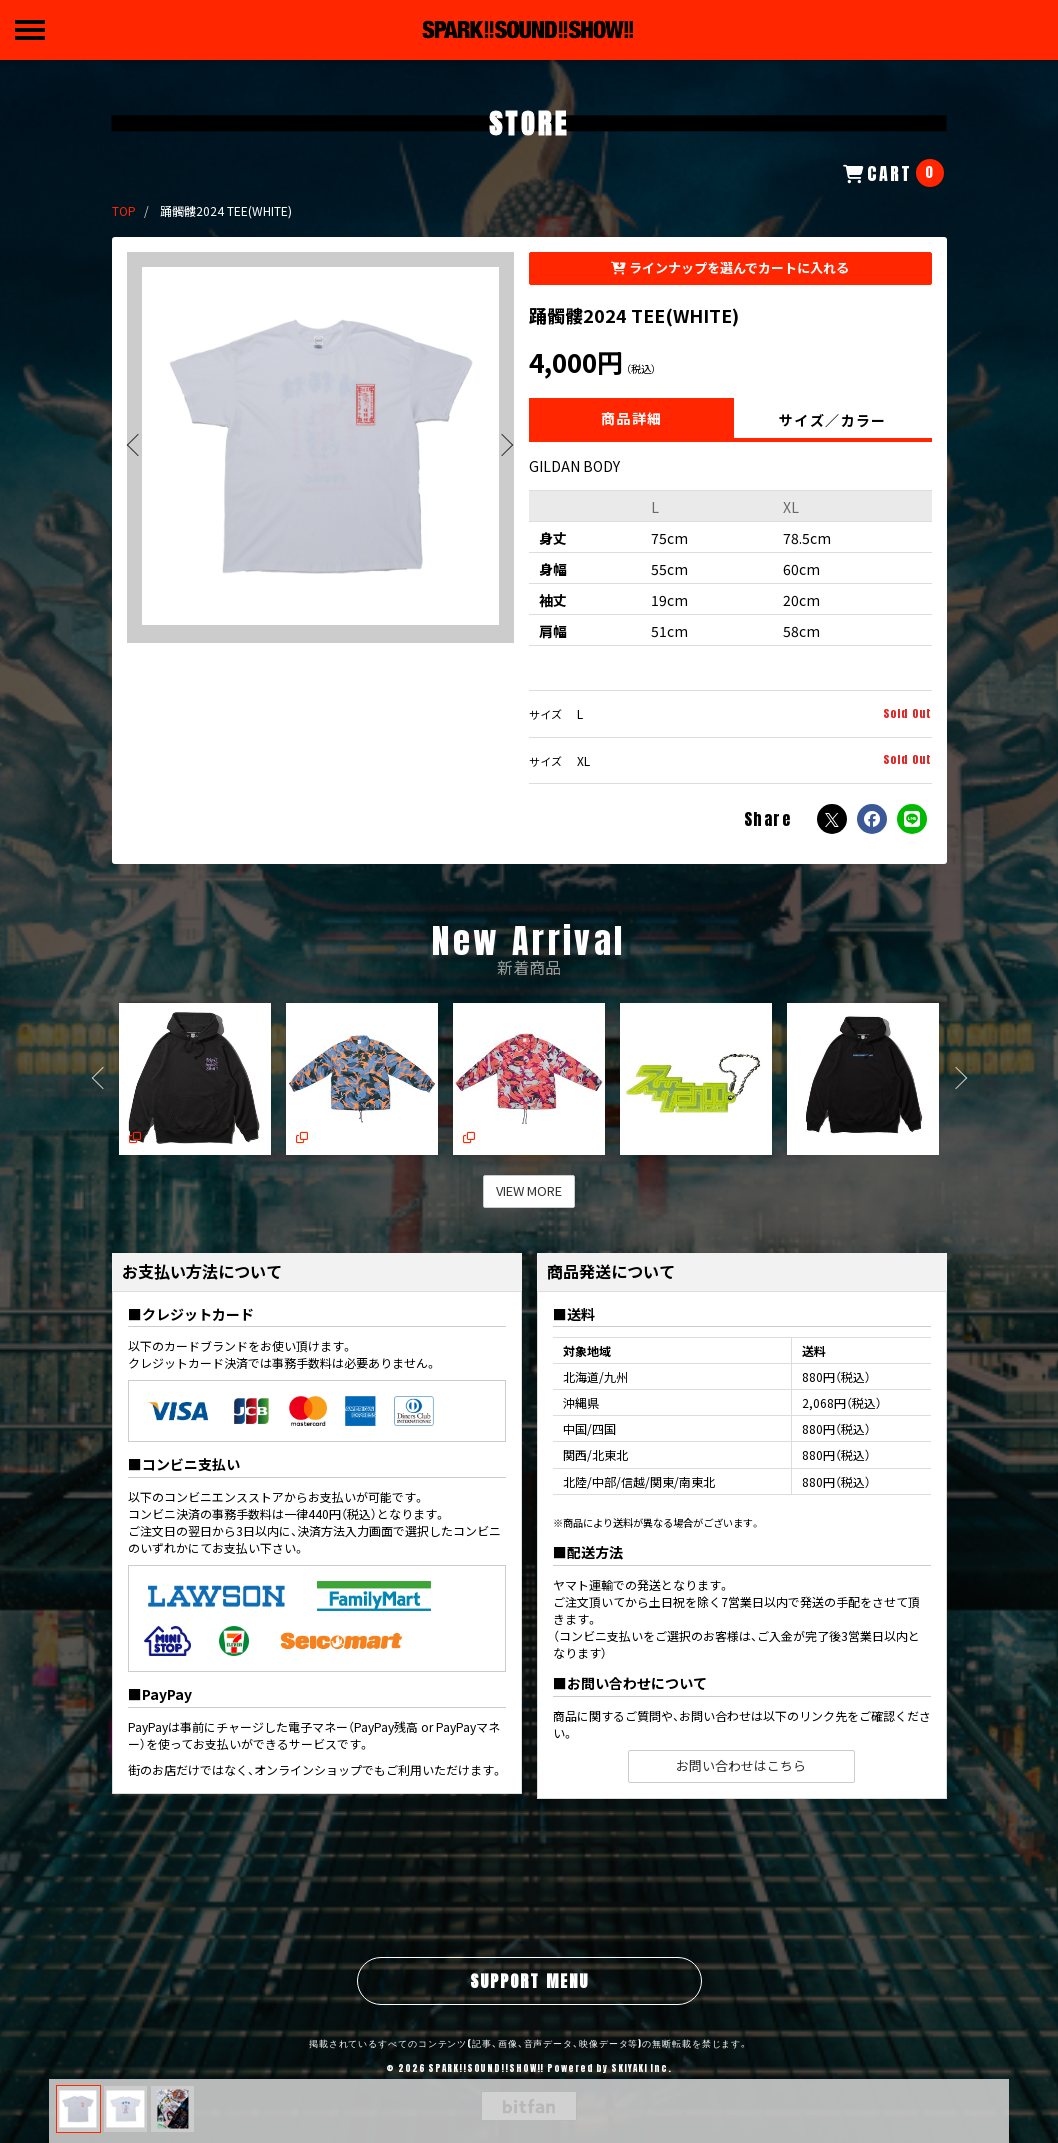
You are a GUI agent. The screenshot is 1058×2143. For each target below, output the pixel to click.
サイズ (545, 714)
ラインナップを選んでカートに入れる (730, 267)
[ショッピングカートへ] (893, 173)
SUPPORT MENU (529, 1981)
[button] (498, 447)
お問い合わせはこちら (741, 1765)
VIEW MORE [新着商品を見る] (529, 1190)
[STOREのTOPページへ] (124, 210)
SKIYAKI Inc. (641, 2068)
